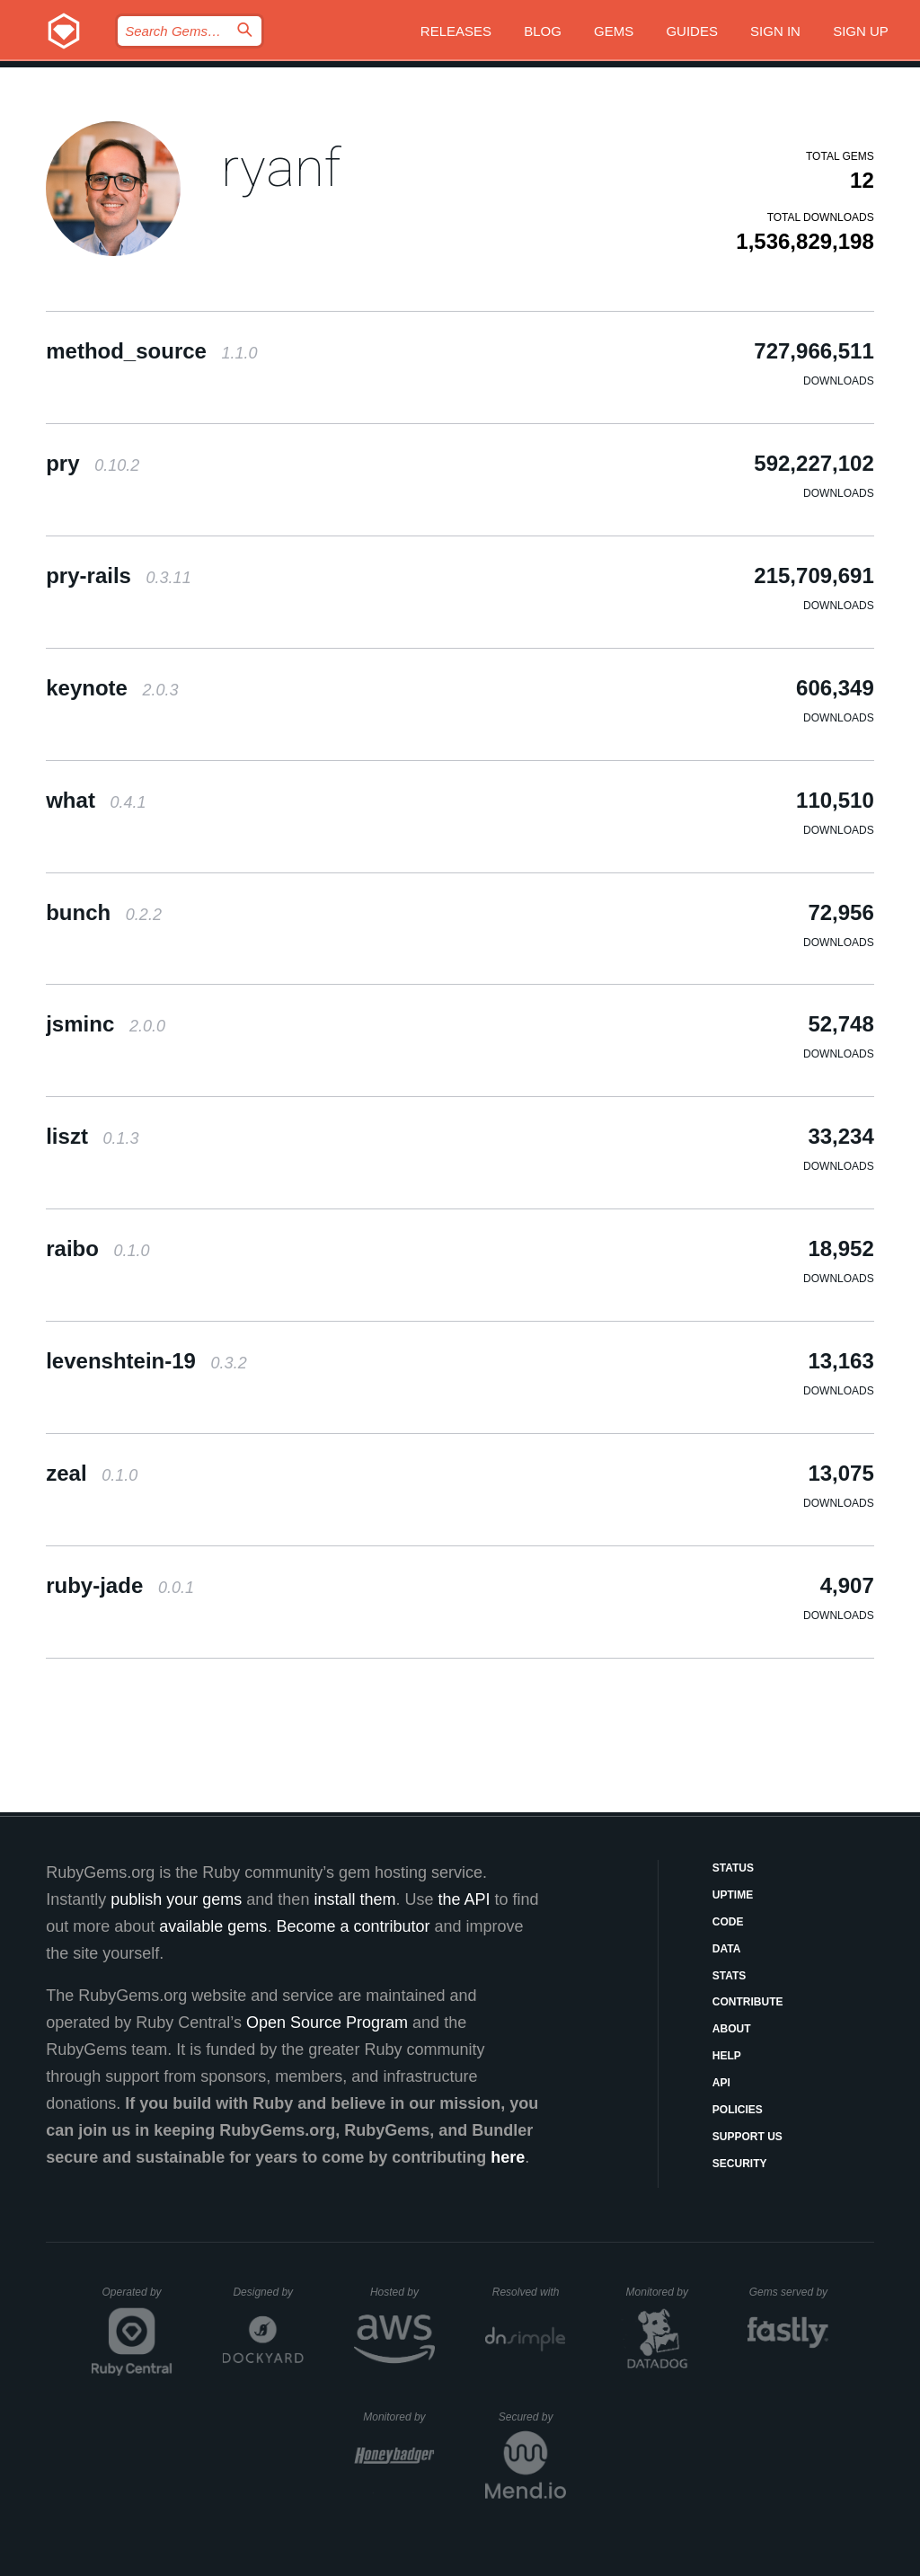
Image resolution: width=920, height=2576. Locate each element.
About (731, 2029)
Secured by (532, 2417)
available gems (213, 1926)
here (508, 2157)
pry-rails (118, 575)
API (721, 2082)
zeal (91, 1473)
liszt (92, 1136)
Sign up (861, 31)
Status (733, 1868)
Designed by (268, 2292)
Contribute (747, 2002)
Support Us (747, 2136)
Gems (613, 31)
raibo (97, 1248)
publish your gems (176, 1899)
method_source (151, 351)
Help (726, 2055)
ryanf (281, 167)
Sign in (775, 31)
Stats (729, 1976)
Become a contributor (352, 1926)
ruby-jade (120, 1585)
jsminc (105, 1024)
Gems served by (789, 2292)
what (96, 800)
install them (354, 1899)
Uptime (732, 1895)
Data (726, 1949)
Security (739, 2163)
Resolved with (529, 2292)
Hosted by (402, 2292)
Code (728, 1922)
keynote (112, 688)
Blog (543, 31)
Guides (692, 31)
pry (92, 463)
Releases (455, 31)
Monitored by (662, 2292)
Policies (737, 2109)
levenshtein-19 (146, 1361)
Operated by (137, 2298)
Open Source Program (327, 2023)
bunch (104, 912)
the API (464, 1899)
